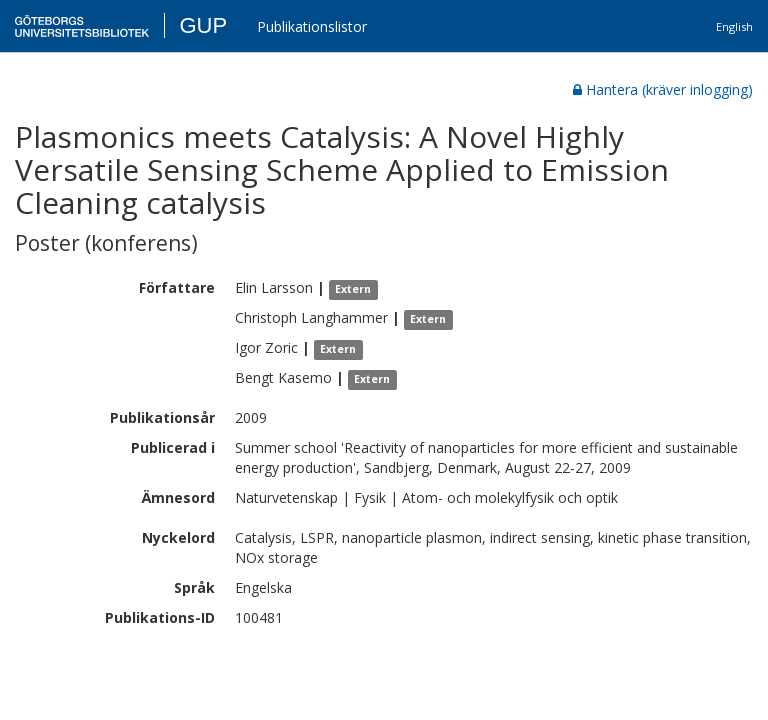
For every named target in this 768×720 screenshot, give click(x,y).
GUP (203, 25)
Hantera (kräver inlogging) (663, 89)
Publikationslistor (312, 26)
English (734, 26)
